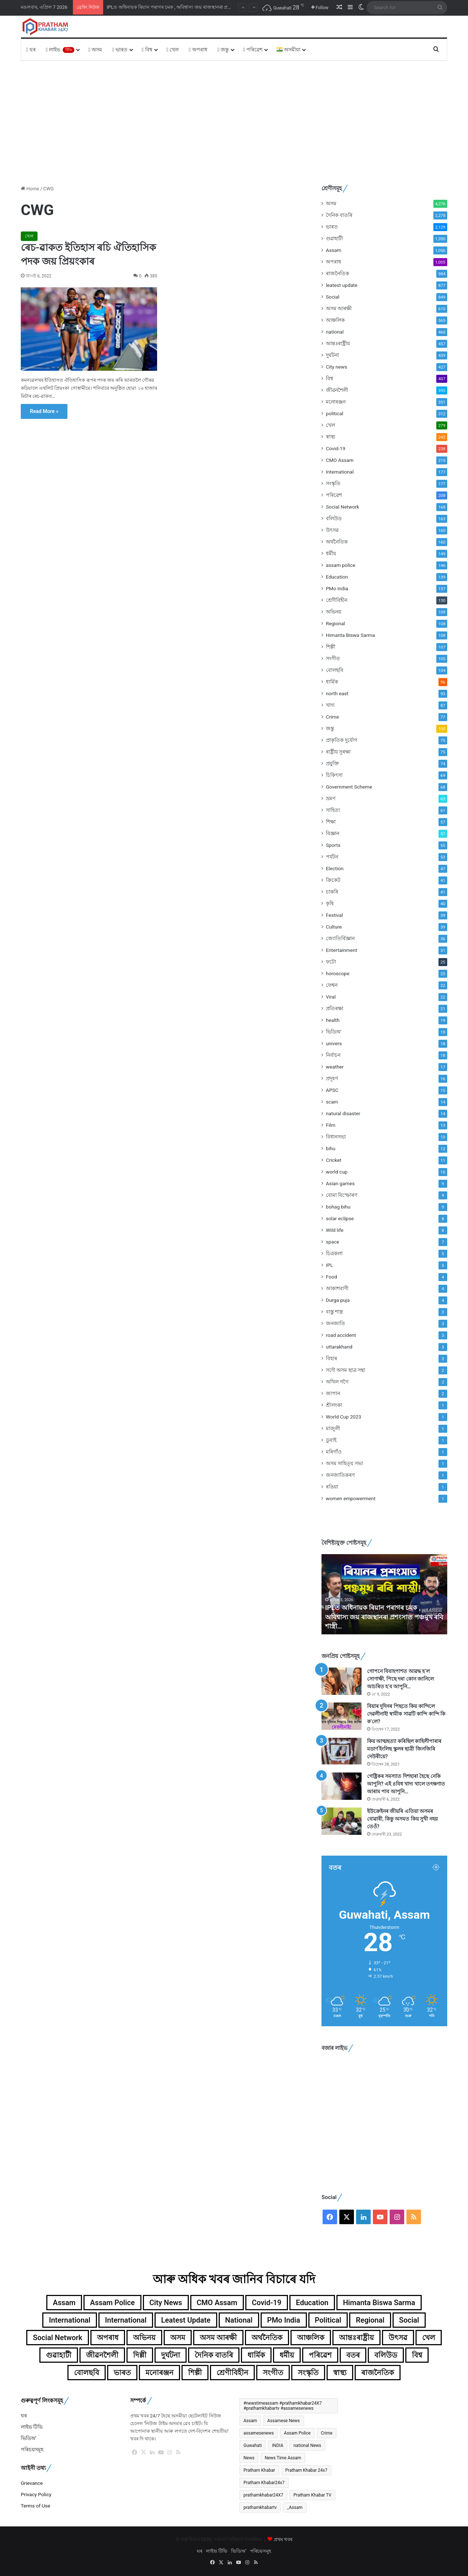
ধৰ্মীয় (331, 553)
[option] (384, 1594)
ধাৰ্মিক (332, 682)
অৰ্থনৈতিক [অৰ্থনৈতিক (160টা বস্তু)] (266, 2337)
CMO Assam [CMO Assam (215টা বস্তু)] (217, 2302)
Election (335, 868)
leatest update (342, 285)
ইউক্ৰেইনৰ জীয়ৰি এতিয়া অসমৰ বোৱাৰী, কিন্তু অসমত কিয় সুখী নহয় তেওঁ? (402, 1818)
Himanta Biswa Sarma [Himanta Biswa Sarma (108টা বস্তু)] (379, 2302)
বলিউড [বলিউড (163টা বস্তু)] (385, 2355)
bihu (330, 1148)
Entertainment (341, 950)
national (335, 332)
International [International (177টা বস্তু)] (69, 2320)
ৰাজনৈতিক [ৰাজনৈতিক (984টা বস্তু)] (377, 2372)
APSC (332, 1090)
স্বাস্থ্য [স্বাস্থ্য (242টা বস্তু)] (340, 2372)
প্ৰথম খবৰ (283, 2539)
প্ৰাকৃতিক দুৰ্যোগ (341, 740)
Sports (333, 845)
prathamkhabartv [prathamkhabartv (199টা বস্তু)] (260, 2507)
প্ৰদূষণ (332, 1078)
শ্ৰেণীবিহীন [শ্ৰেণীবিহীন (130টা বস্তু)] (232, 2372)
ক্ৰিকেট (333, 880)
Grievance (32, 2483)
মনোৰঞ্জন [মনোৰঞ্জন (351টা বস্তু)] (159, 2372)
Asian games (340, 1183)
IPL (329, 1265)
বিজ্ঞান (332, 833)
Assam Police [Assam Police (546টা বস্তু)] (297, 2433)
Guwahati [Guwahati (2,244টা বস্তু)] (252, 2445)
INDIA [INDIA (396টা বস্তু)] (277, 2445)
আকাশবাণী (337, 1288)
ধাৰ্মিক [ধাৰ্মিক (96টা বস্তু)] (256, 2355)
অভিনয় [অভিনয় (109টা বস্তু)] (144, 2337)
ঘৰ (31, 49)
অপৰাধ (198, 49)
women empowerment (350, 1498)
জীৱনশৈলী (337, 390)
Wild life (334, 1230)
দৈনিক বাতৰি (339, 215)
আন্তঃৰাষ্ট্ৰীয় (338, 343)
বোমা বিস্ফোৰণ (341, 1195)
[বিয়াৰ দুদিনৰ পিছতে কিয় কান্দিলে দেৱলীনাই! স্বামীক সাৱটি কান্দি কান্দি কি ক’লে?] (341, 1716)
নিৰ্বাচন (333, 1055)
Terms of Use (35, 2506)
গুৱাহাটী (334, 238)
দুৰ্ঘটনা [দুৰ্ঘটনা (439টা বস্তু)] (170, 2355)
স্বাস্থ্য (330, 437)
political (334, 413)
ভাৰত (120, 49)
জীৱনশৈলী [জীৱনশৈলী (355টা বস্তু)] (102, 2355)
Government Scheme (349, 787)
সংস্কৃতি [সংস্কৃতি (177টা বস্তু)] (308, 2372)
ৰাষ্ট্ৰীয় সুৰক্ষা (338, 752)
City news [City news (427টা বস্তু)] (165, 2302)
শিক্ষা (331, 822)
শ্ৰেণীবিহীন (336, 600)
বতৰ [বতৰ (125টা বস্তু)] (353, 2355)
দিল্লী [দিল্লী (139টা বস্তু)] (140, 2355)
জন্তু (223, 49)
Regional (335, 623)
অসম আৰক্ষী (339, 308)
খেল (173, 49)
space (332, 1242)
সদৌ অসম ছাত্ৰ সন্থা (345, 1370)
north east (337, 693)
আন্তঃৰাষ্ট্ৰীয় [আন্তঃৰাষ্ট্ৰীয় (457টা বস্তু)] (356, 2337)
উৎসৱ (332, 530)
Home (30, 188)
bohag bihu (338, 1207)
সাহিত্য (333, 810)
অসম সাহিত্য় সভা (344, 1463)
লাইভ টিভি (32, 2427)
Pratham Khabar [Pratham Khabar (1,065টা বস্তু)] (259, 2470)
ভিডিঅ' (333, 1032)
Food (331, 1277)
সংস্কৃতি (333, 483)
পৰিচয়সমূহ (32, 2449)
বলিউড (334, 518)
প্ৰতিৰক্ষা (334, 1008)
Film (330, 1125)
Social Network (342, 507)
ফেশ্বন (332, 985)
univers (334, 1043)
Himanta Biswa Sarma (350, 635)
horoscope (337, 973)
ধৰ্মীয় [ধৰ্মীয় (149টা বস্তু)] (287, 2355)
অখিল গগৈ (337, 1382)
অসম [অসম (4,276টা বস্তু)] (177, 2337)
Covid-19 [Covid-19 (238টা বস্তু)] (266, 2302)
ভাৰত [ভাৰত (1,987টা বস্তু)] (122, 2372)
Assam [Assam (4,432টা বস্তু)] (250, 2420)
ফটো (331, 962)
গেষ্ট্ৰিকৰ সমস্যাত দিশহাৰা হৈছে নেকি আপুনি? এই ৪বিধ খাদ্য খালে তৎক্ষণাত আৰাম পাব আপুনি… (406, 1783)
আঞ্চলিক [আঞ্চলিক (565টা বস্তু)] (310, 2337)
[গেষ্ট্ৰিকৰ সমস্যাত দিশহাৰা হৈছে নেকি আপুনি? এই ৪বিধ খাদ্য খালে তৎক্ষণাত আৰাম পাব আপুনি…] (341, 1786)
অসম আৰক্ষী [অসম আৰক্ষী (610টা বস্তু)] (218, 2337)
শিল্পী (330, 647)
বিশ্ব (147, 49)
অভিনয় (333, 612)
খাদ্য (330, 705)
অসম (95, 49)
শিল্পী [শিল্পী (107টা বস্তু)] (195, 2372)
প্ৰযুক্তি (332, 763)
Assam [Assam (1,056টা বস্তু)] (64, 2302)
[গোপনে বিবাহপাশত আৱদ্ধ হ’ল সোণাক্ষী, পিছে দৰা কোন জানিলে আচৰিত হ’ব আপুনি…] (341, 1681)
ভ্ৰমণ (330, 798)
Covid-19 (335, 448)
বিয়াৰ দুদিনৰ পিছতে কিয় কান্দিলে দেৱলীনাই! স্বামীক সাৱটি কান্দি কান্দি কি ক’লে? (406, 1713)
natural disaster (343, 1113)
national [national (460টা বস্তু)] (239, 2320)
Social (332, 297)
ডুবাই (331, 1440)
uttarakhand (339, 1347)
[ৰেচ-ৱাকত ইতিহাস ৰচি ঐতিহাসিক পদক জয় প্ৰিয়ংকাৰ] (89, 329)
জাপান (333, 1393)
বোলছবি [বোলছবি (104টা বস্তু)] (86, 2372)
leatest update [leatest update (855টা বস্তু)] (186, 2320)
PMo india (337, 588)
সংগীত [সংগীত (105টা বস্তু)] (273, 2372)
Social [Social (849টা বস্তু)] (409, 2320)
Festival (334, 915)
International (340, 472)
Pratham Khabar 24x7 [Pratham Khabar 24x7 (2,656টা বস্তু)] (306, 2470)
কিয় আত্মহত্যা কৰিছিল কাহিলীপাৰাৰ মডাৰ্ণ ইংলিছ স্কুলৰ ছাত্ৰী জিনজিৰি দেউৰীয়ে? (404, 1748)
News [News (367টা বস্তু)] (248, 2457)
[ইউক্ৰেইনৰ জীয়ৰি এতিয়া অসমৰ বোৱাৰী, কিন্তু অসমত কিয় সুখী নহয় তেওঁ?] (341, 1821)
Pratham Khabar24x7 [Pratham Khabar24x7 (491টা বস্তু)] (264, 2482)
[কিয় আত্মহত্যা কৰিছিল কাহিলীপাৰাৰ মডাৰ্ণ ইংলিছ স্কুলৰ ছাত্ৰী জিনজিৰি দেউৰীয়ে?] (341, 1751)
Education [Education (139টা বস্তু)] (312, 2302)
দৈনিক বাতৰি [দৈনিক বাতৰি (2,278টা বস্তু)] (214, 2355)
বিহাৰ (331, 1358)
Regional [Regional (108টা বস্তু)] (370, 2320)
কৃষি (330, 903)
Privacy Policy (36, 2494)
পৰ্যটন (332, 857)
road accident (341, 1335)
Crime (332, 717)
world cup (336, 1172)
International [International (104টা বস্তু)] (126, 2320)
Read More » (44, 411)
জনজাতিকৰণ (340, 1475)
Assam (333, 250)
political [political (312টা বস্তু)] (328, 2320)
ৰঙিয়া (332, 1487)
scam (332, 1102)
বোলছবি (334, 670)
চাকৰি (332, 892)
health (332, 1020)
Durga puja (338, 1300)
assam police (340, 565)
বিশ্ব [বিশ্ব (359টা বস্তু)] (417, 2355)
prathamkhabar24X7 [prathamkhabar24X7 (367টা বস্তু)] (263, 2495)
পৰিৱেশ (252, 49)
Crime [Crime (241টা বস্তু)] (326, 2433)
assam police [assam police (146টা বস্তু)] (112, 2302)
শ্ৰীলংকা (334, 1405)
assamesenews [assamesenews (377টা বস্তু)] (258, 2433)
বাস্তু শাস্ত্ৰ (334, 1312)
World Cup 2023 (343, 1417)
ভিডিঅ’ (28, 2438)
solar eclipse (340, 1218)
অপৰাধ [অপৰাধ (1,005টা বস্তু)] (107, 2337)
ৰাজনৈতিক (337, 273)
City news (336, 367)
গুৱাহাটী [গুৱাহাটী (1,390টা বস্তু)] (58, 2355)
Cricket (333, 1160)
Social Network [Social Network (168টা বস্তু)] (57, 2337)
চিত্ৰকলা (334, 1253)
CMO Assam (340, 460)
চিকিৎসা (334, 775)
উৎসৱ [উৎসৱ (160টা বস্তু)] (398, 2337)
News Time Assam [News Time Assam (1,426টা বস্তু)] (283, 2457)
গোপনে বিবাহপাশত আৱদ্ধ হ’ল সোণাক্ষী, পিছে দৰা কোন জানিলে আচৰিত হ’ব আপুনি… (400, 1678)
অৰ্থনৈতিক (337, 542)
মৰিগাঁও (334, 1452)
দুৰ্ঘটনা (332, 355)
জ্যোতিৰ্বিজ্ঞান (340, 938)
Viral (331, 997)
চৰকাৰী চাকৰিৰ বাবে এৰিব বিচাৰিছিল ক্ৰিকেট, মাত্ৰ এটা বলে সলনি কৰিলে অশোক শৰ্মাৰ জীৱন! (196, 6)
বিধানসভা (336, 1137)
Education (337, 577)
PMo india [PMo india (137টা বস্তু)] (283, 2320)
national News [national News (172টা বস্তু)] (307, 2445)
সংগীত (333, 658)
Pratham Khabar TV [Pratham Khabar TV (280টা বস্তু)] (312, 2495)
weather (335, 1067)
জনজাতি (335, 1323)
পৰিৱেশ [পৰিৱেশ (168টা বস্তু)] (320, 2355)
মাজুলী (333, 1428)
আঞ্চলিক (335, 320)
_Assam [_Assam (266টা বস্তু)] (295, 2507)
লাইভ (60, 50)
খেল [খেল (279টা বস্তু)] (428, 2337)
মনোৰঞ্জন (336, 402)
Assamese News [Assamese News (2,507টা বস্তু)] (283, 2420)
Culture (334, 927)
